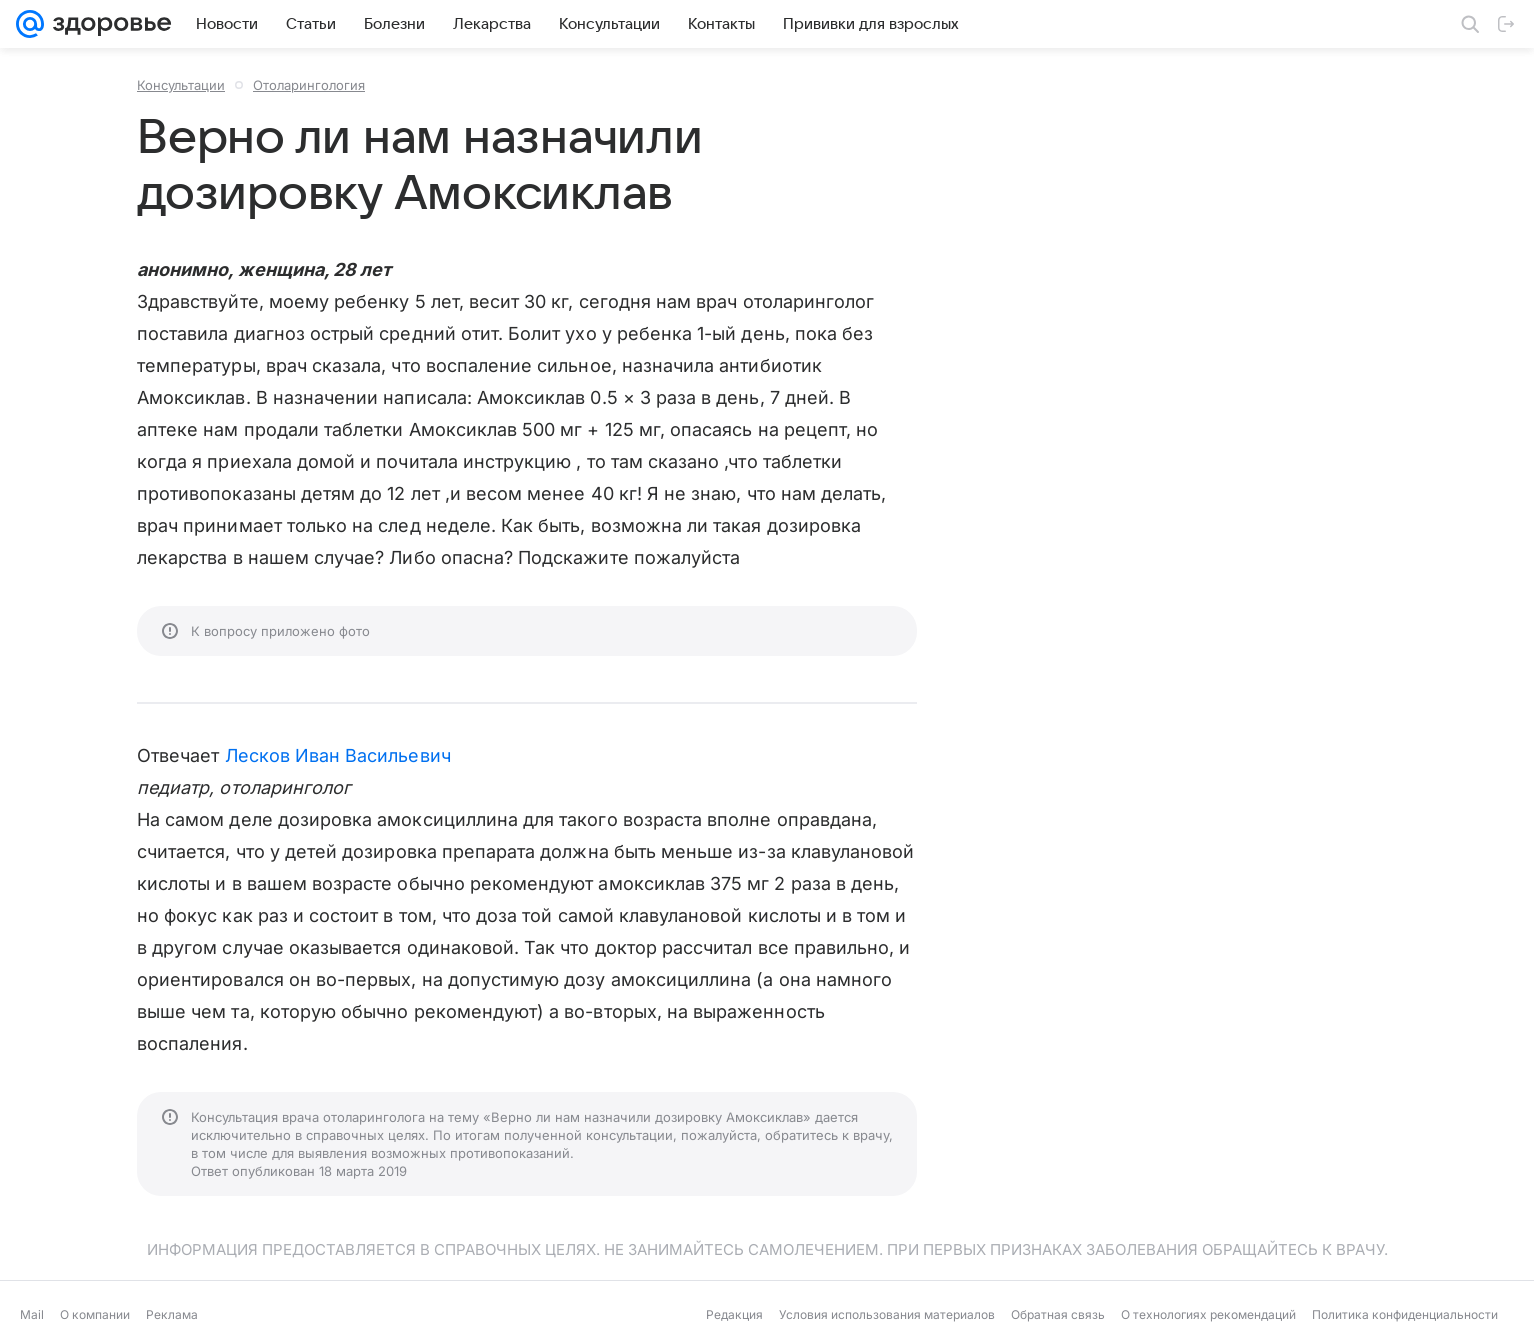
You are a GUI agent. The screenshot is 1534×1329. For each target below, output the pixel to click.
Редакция (734, 1314)
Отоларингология (309, 85)
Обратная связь (1058, 1314)
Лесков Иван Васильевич (338, 755)
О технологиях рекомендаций (1208, 1314)
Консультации (181, 85)
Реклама (172, 1314)
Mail (32, 1314)
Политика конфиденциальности (1405, 1314)
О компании (95, 1314)
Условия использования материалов (887, 1314)
